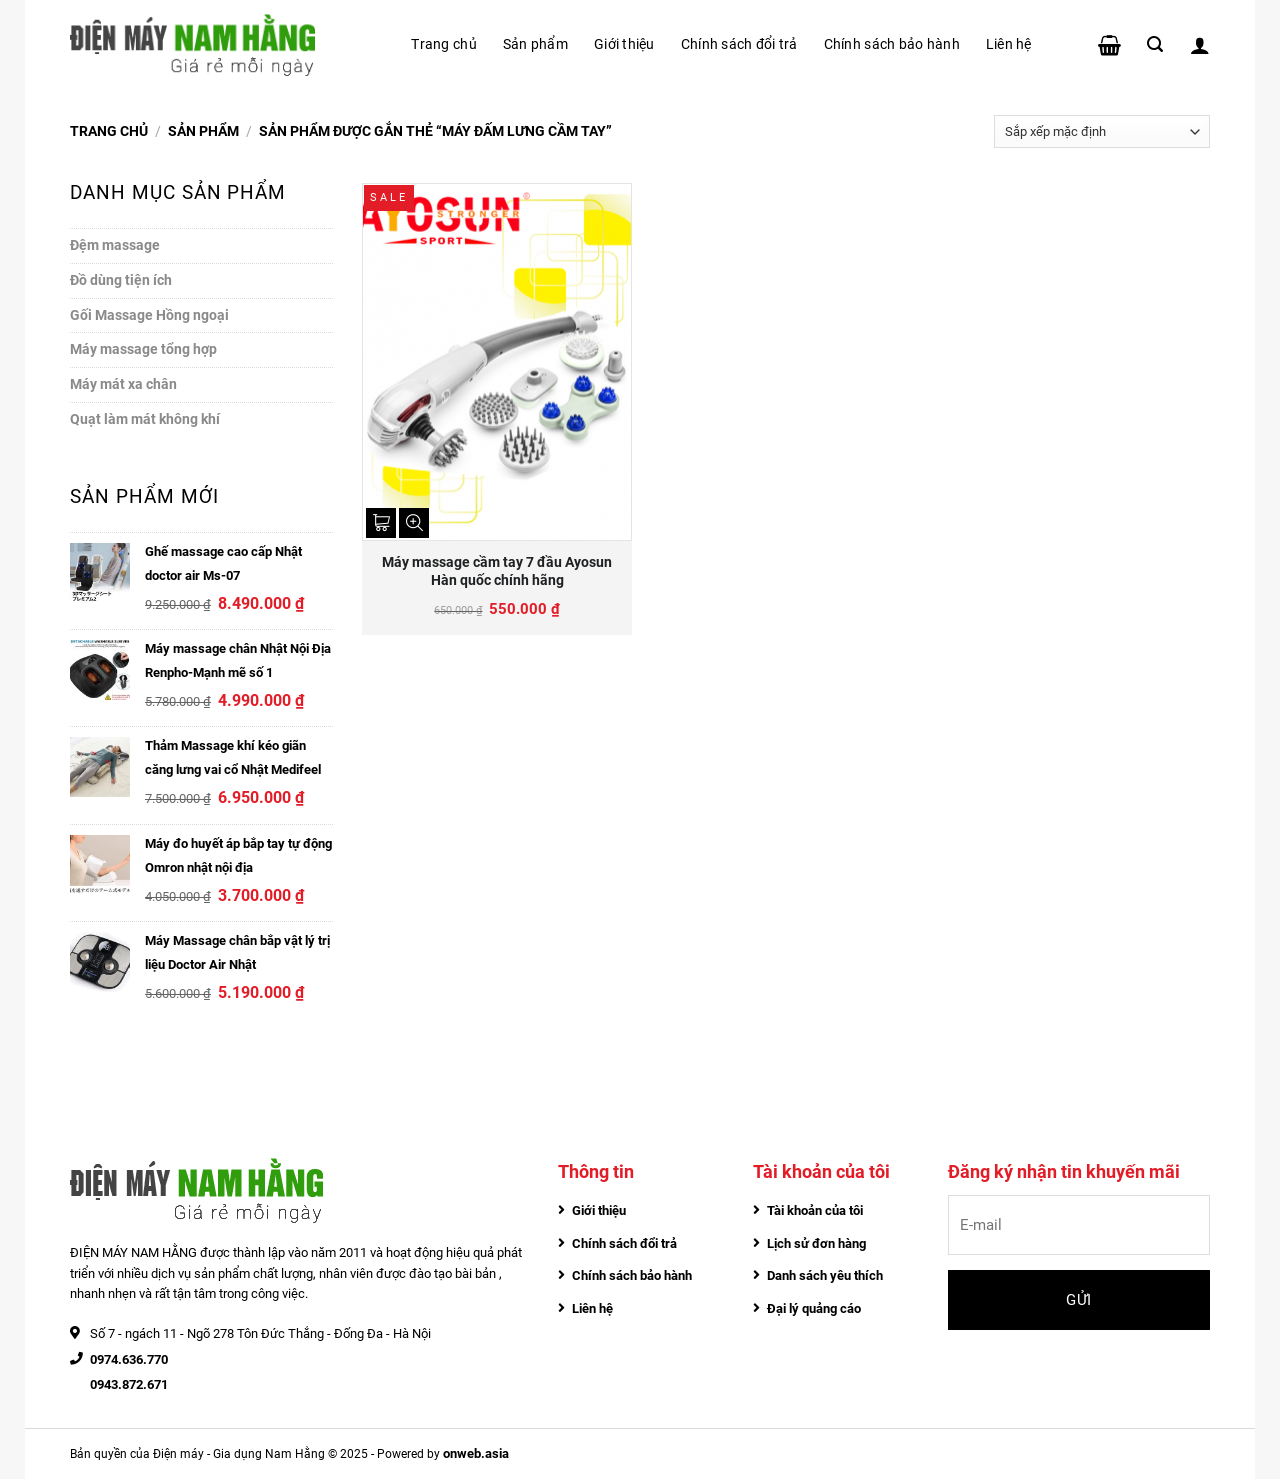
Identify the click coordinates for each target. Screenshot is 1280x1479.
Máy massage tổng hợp (143, 349)
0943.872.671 (129, 1384)
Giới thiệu (624, 44)
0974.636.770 (129, 1359)
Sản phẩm (535, 44)
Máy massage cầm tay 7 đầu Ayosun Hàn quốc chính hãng (497, 571)
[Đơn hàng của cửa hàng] (1102, 131)
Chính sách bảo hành (892, 44)
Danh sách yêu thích (825, 1275)
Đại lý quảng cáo (814, 1308)
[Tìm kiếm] (1155, 44)
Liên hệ (1009, 44)
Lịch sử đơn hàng (816, 1243)
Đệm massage (115, 245)
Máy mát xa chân (123, 384)
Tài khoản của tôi (815, 1210)
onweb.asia (476, 1453)
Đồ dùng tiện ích (121, 280)
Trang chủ (443, 44)
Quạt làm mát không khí (145, 419)
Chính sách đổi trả (739, 44)
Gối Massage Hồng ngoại (149, 315)
